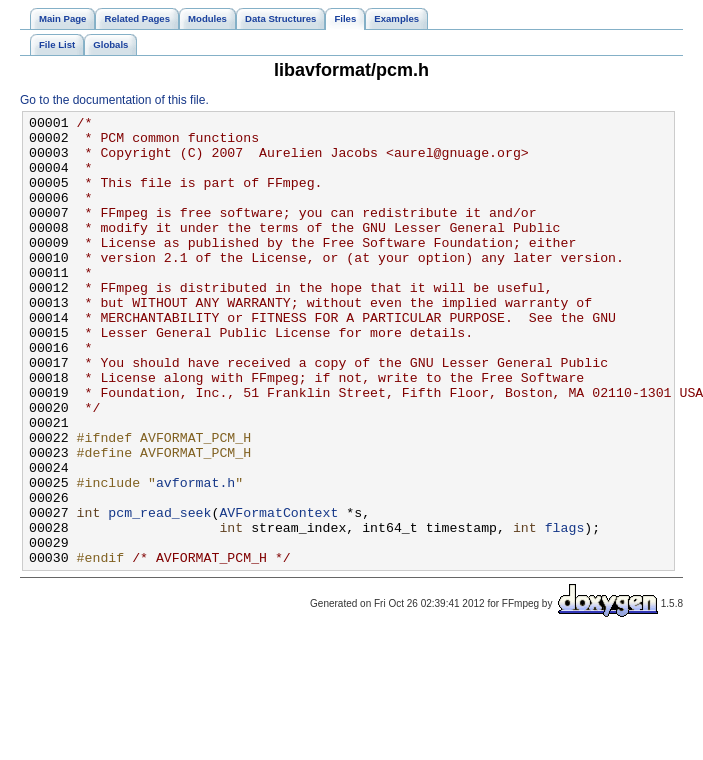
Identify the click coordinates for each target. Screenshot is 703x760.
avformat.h (195, 557)
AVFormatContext (278, 593)
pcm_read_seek (159, 593)
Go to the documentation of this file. (114, 100)
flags (565, 611)
